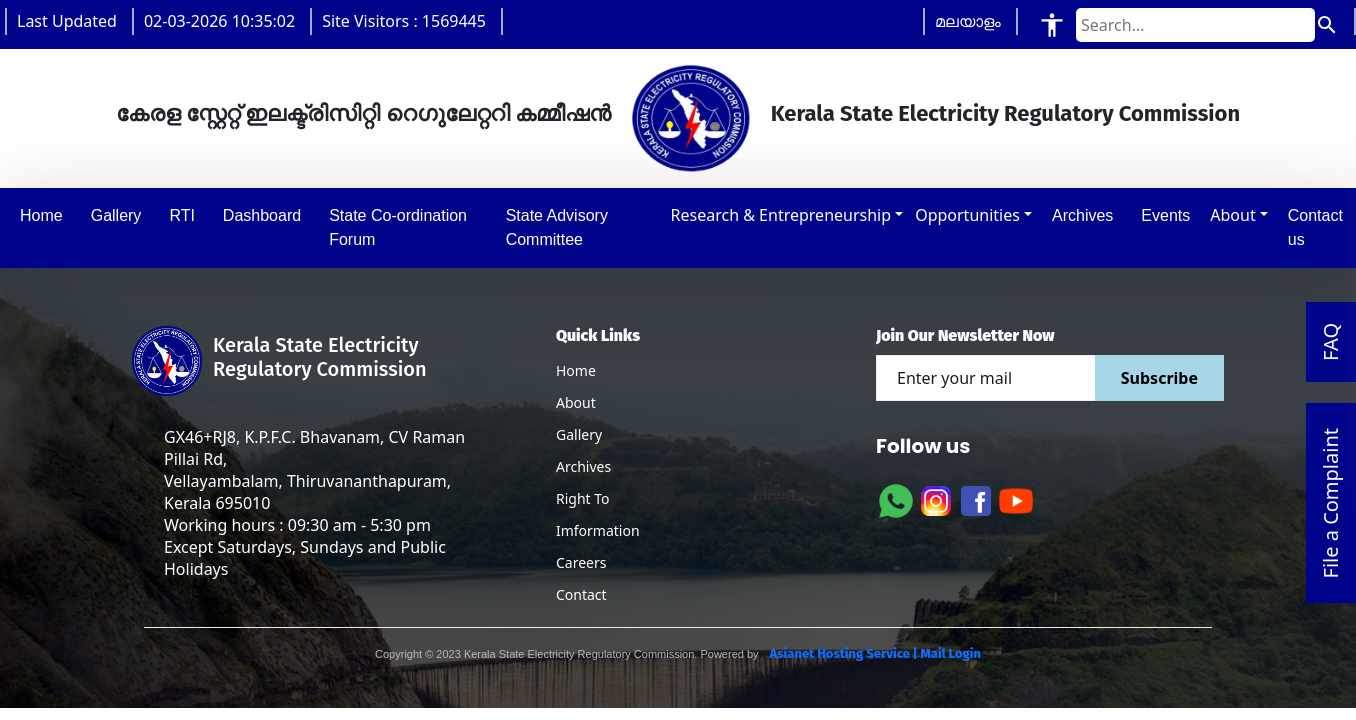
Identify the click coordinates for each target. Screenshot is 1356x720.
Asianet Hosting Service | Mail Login (874, 653)
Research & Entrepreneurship (781, 215)
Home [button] (41, 215)
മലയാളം (968, 21)
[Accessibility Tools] (1052, 24)
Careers (581, 562)
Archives (583, 466)
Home (576, 370)
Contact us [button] (1315, 227)
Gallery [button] (116, 215)
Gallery (579, 434)
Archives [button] (1082, 215)
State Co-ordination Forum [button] (398, 227)
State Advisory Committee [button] (557, 227)
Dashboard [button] (262, 215)
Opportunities (967, 215)
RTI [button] (181, 215)
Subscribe (1159, 378)
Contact (581, 594)
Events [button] (1165, 215)
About (1232, 215)
